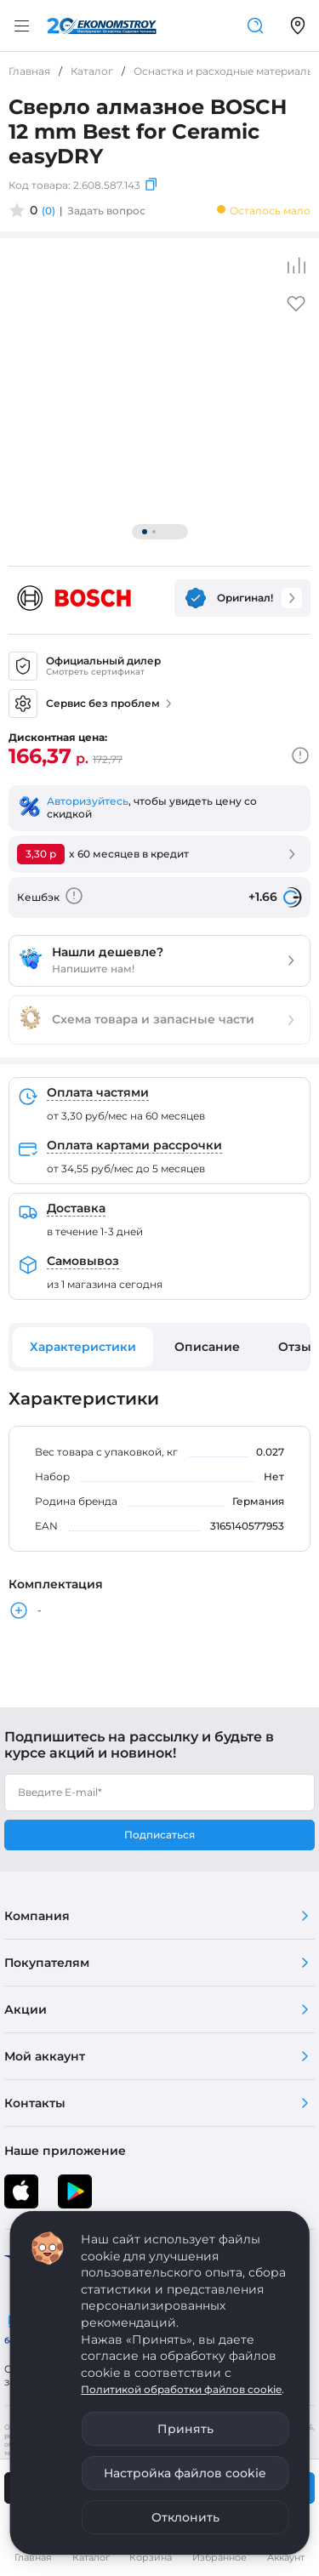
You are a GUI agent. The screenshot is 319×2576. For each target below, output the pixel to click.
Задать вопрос (106, 210)
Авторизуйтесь (87, 801)
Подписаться (159, 1834)
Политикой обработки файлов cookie (181, 2389)
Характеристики (83, 1346)
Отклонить (185, 2517)
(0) (48, 210)
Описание (207, 1346)
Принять (185, 2428)
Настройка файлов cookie (185, 2473)
